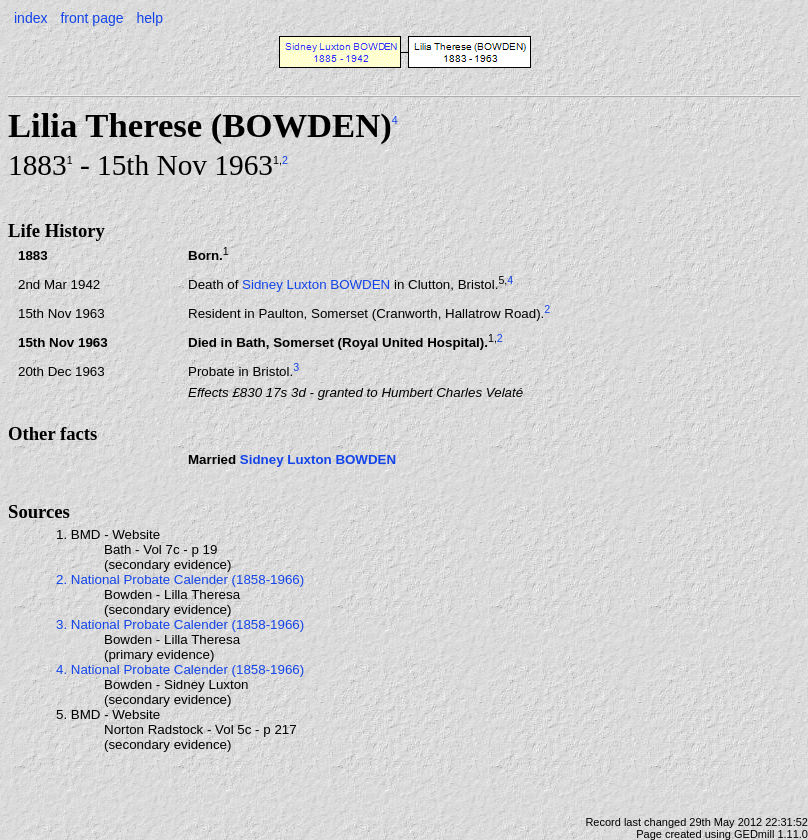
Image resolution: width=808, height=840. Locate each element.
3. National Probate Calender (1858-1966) (180, 624)
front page (91, 18)
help (149, 18)
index (30, 18)
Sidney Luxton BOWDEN (316, 284)
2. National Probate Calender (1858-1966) (180, 579)
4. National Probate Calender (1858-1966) (180, 669)
